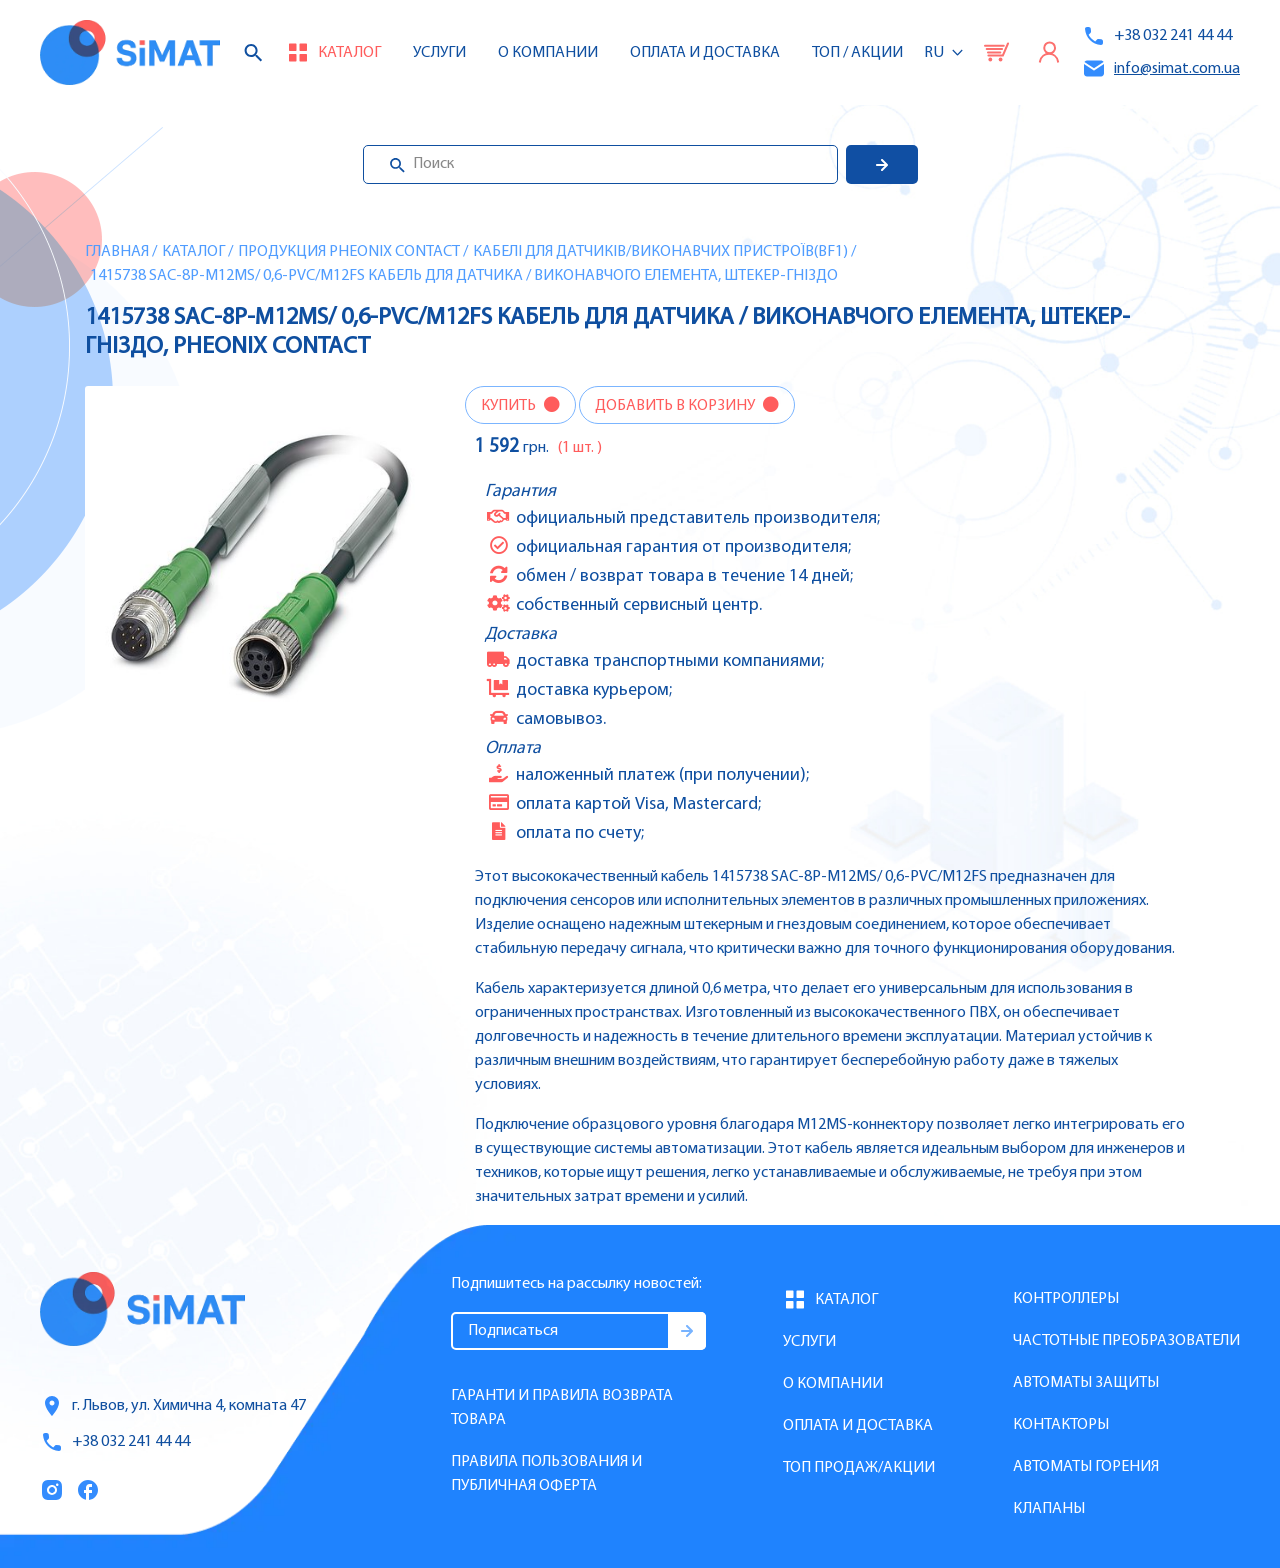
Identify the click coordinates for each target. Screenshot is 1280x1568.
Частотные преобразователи (1126, 1341)
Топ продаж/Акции (859, 1468)
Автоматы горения (1086, 1467)
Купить (510, 406)
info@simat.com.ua (1161, 68)
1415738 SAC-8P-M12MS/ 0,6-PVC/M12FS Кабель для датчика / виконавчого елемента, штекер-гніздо (464, 276)
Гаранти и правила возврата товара (562, 1408)
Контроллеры (1066, 1299)
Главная (117, 252)
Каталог (193, 252)
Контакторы (1061, 1425)
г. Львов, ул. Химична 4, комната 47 (173, 1406)
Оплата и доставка (705, 53)
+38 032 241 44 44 (1157, 36)
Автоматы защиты (1086, 1383)
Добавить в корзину (676, 406)
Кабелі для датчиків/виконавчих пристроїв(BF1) (660, 252)
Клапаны (1049, 1509)
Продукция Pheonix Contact (349, 252)
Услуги (439, 53)
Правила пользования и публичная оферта (546, 1474)
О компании (833, 1384)
